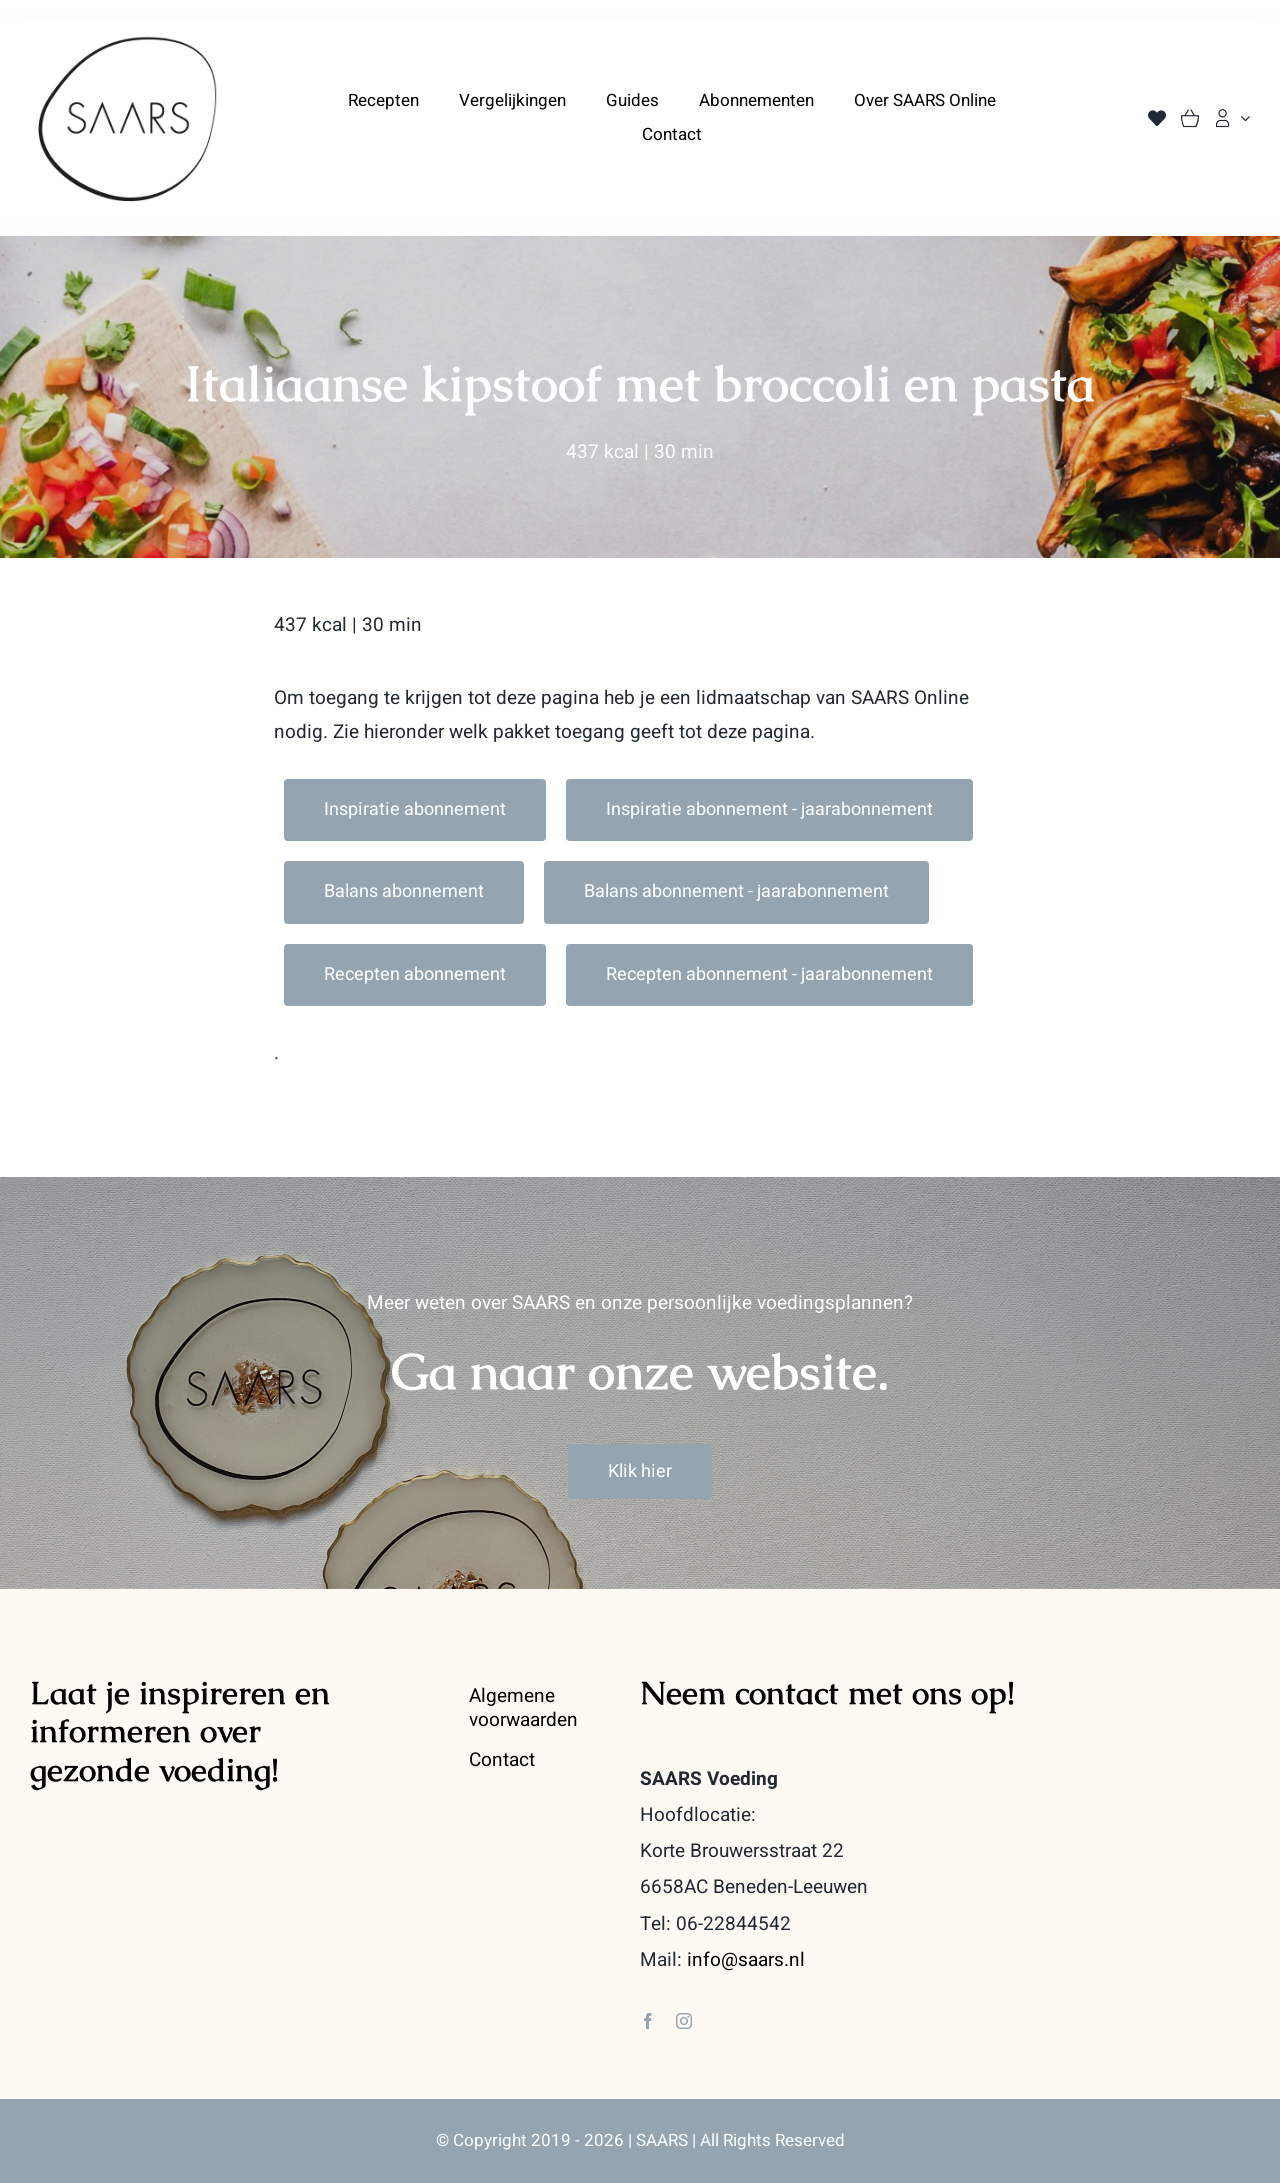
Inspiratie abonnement (415, 809)
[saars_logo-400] (128, 43)
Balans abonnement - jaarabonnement (736, 891)
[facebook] (648, 2021)
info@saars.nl (746, 1960)
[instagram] (684, 2021)
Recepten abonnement (415, 974)
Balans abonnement (404, 891)
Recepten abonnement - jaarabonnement (769, 974)
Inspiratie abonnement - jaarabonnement (769, 809)
